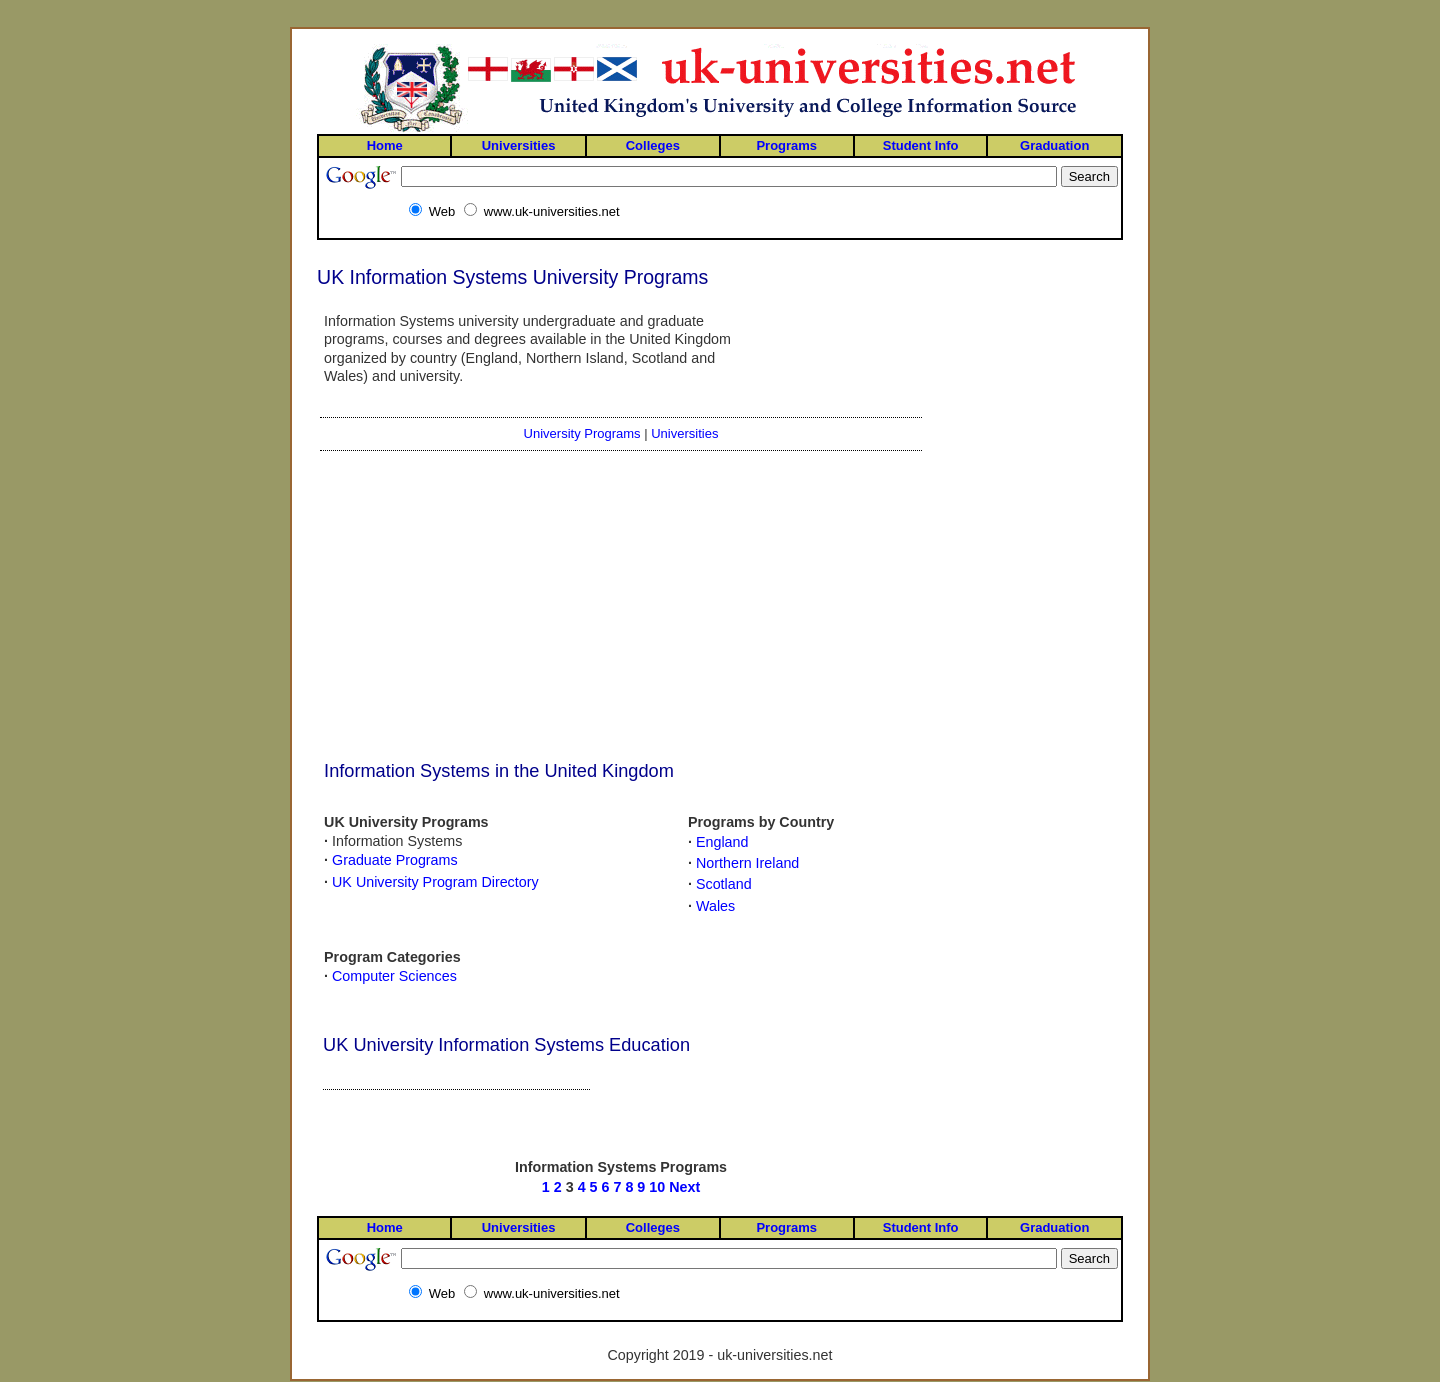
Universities (684, 433)
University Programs (582, 433)
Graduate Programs (395, 860)
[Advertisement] (449, 607)
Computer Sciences (394, 976)
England (722, 842)
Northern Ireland (747, 863)
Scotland (724, 884)
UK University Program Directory (435, 882)
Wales (715, 906)
